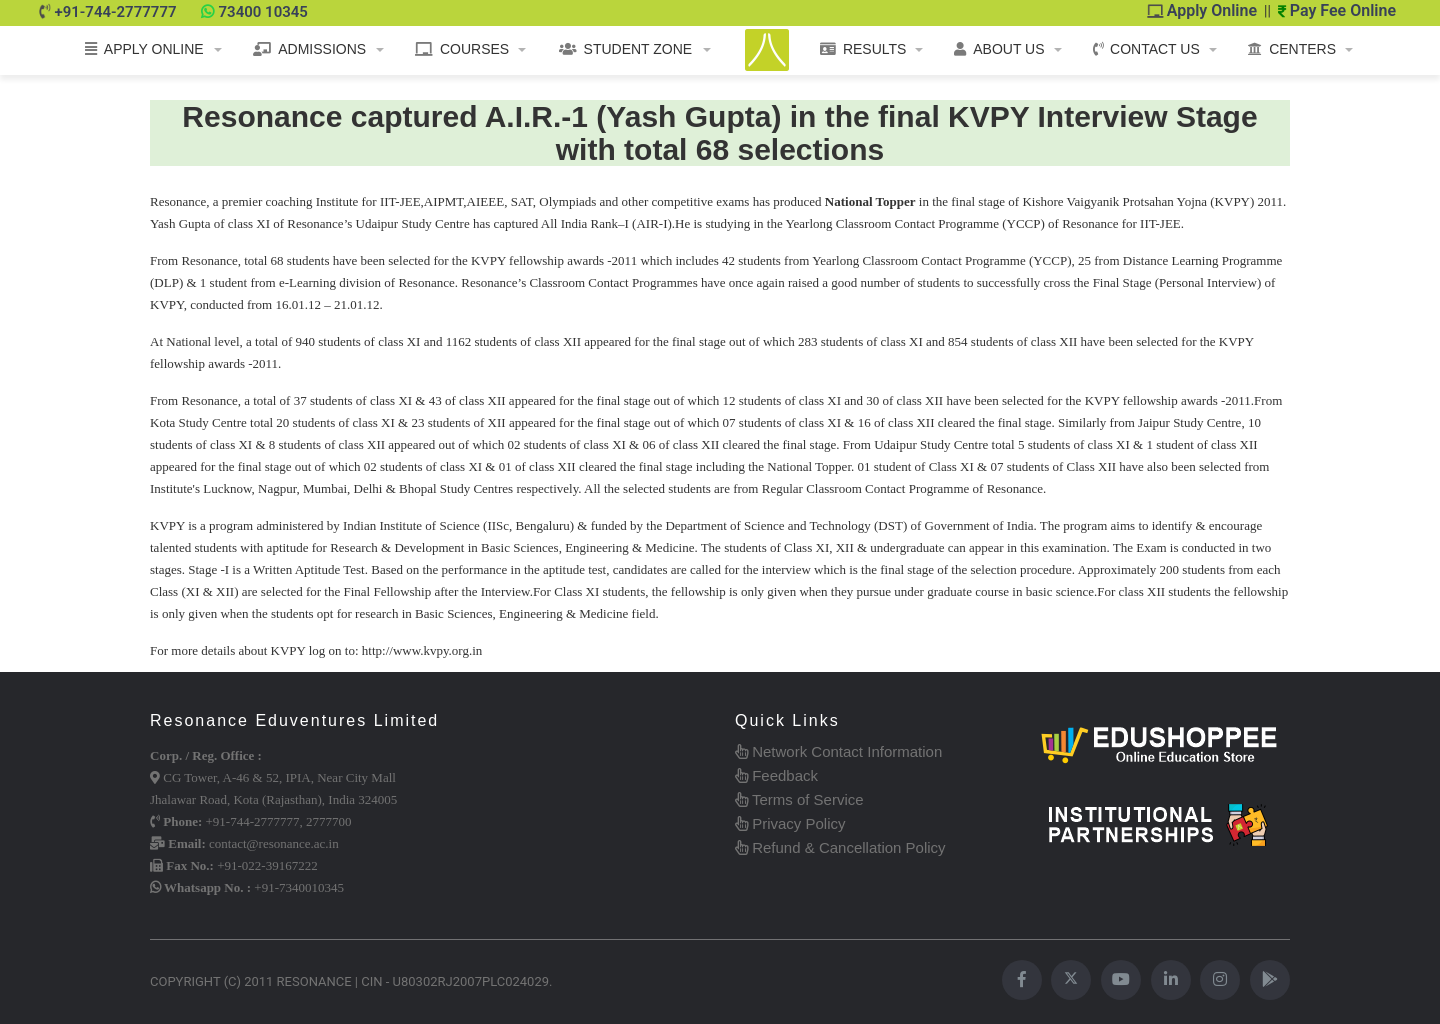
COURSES (462, 49)
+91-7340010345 (299, 887)
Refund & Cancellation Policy (840, 847)
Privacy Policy (790, 823)
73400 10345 (263, 12)
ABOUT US (999, 49)
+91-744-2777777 (115, 12)
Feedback (776, 775)
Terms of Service (799, 799)
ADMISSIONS (309, 49)
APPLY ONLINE (144, 49)
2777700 (329, 821)
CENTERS (1292, 49)
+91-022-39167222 (267, 865)
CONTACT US (1146, 49)
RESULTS (863, 49)
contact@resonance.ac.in (274, 843)
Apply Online (1202, 10)
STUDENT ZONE (626, 49)
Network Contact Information (838, 751)
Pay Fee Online (1337, 10)
